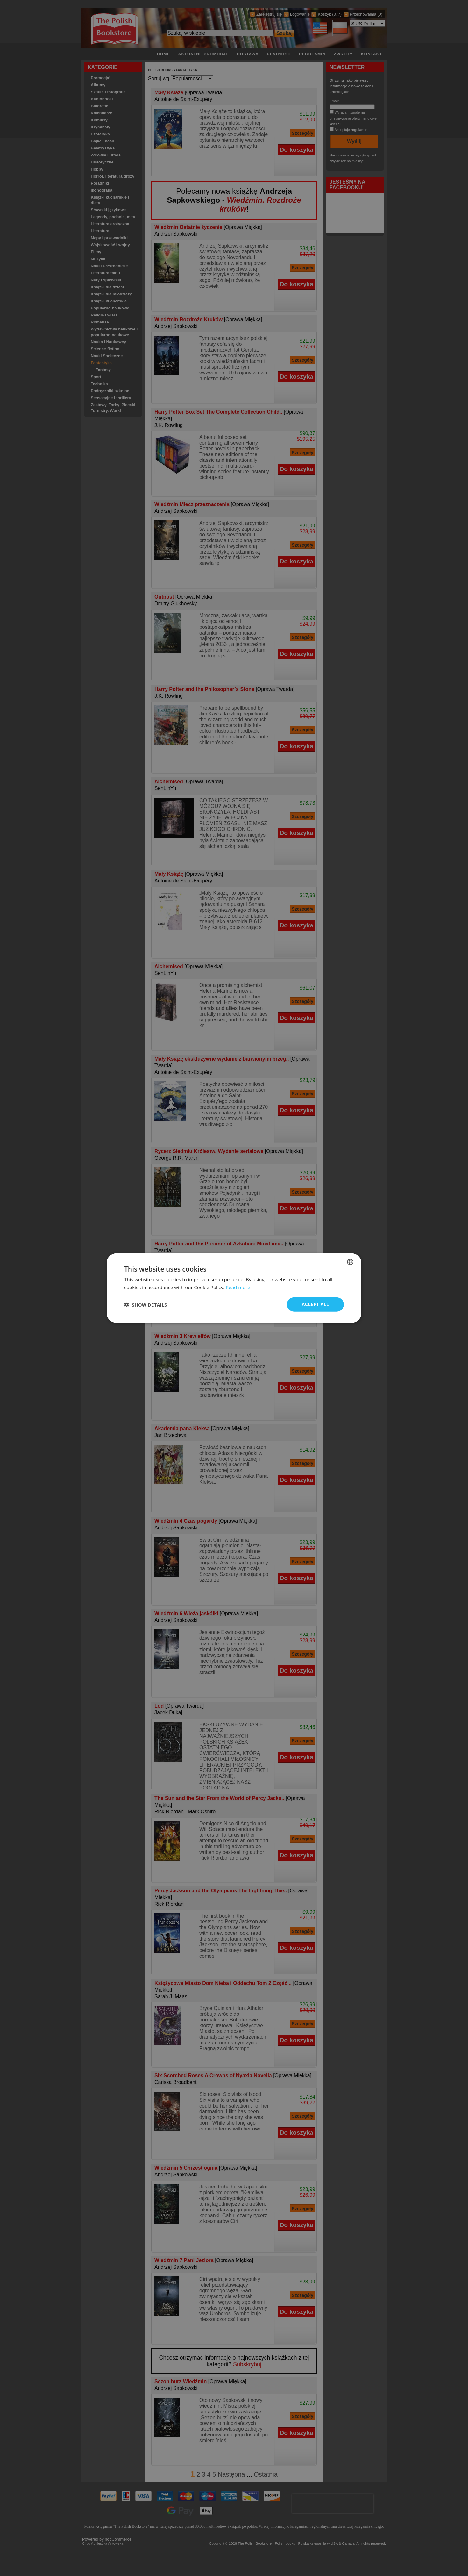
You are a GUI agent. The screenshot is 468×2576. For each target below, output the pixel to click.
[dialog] (234, 1288)
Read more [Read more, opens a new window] (238, 1287)
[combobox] (350, 1262)
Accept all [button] (315, 1304)
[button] (145, 1304)
